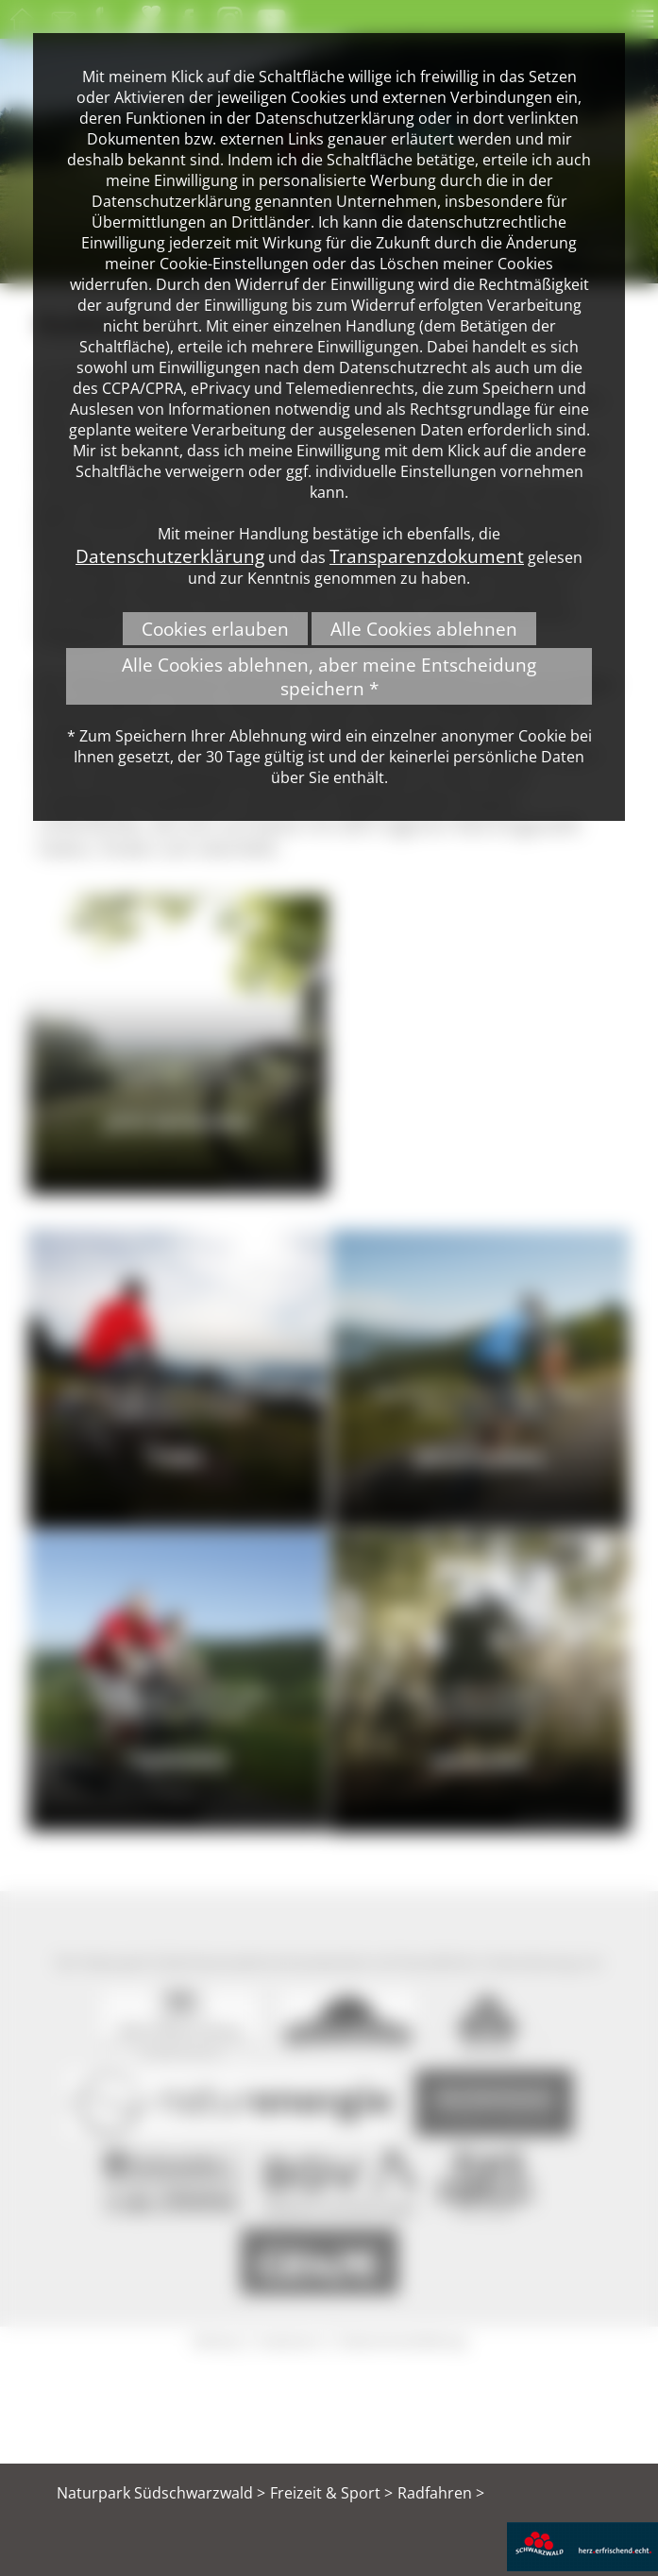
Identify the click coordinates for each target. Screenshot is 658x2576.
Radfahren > (440, 2492)
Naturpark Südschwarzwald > (161, 2492)
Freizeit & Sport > (331, 2492)
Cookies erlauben (215, 628)
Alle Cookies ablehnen (423, 628)
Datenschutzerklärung (170, 556)
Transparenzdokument (426, 556)
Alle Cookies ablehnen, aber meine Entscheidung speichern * (329, 676)
